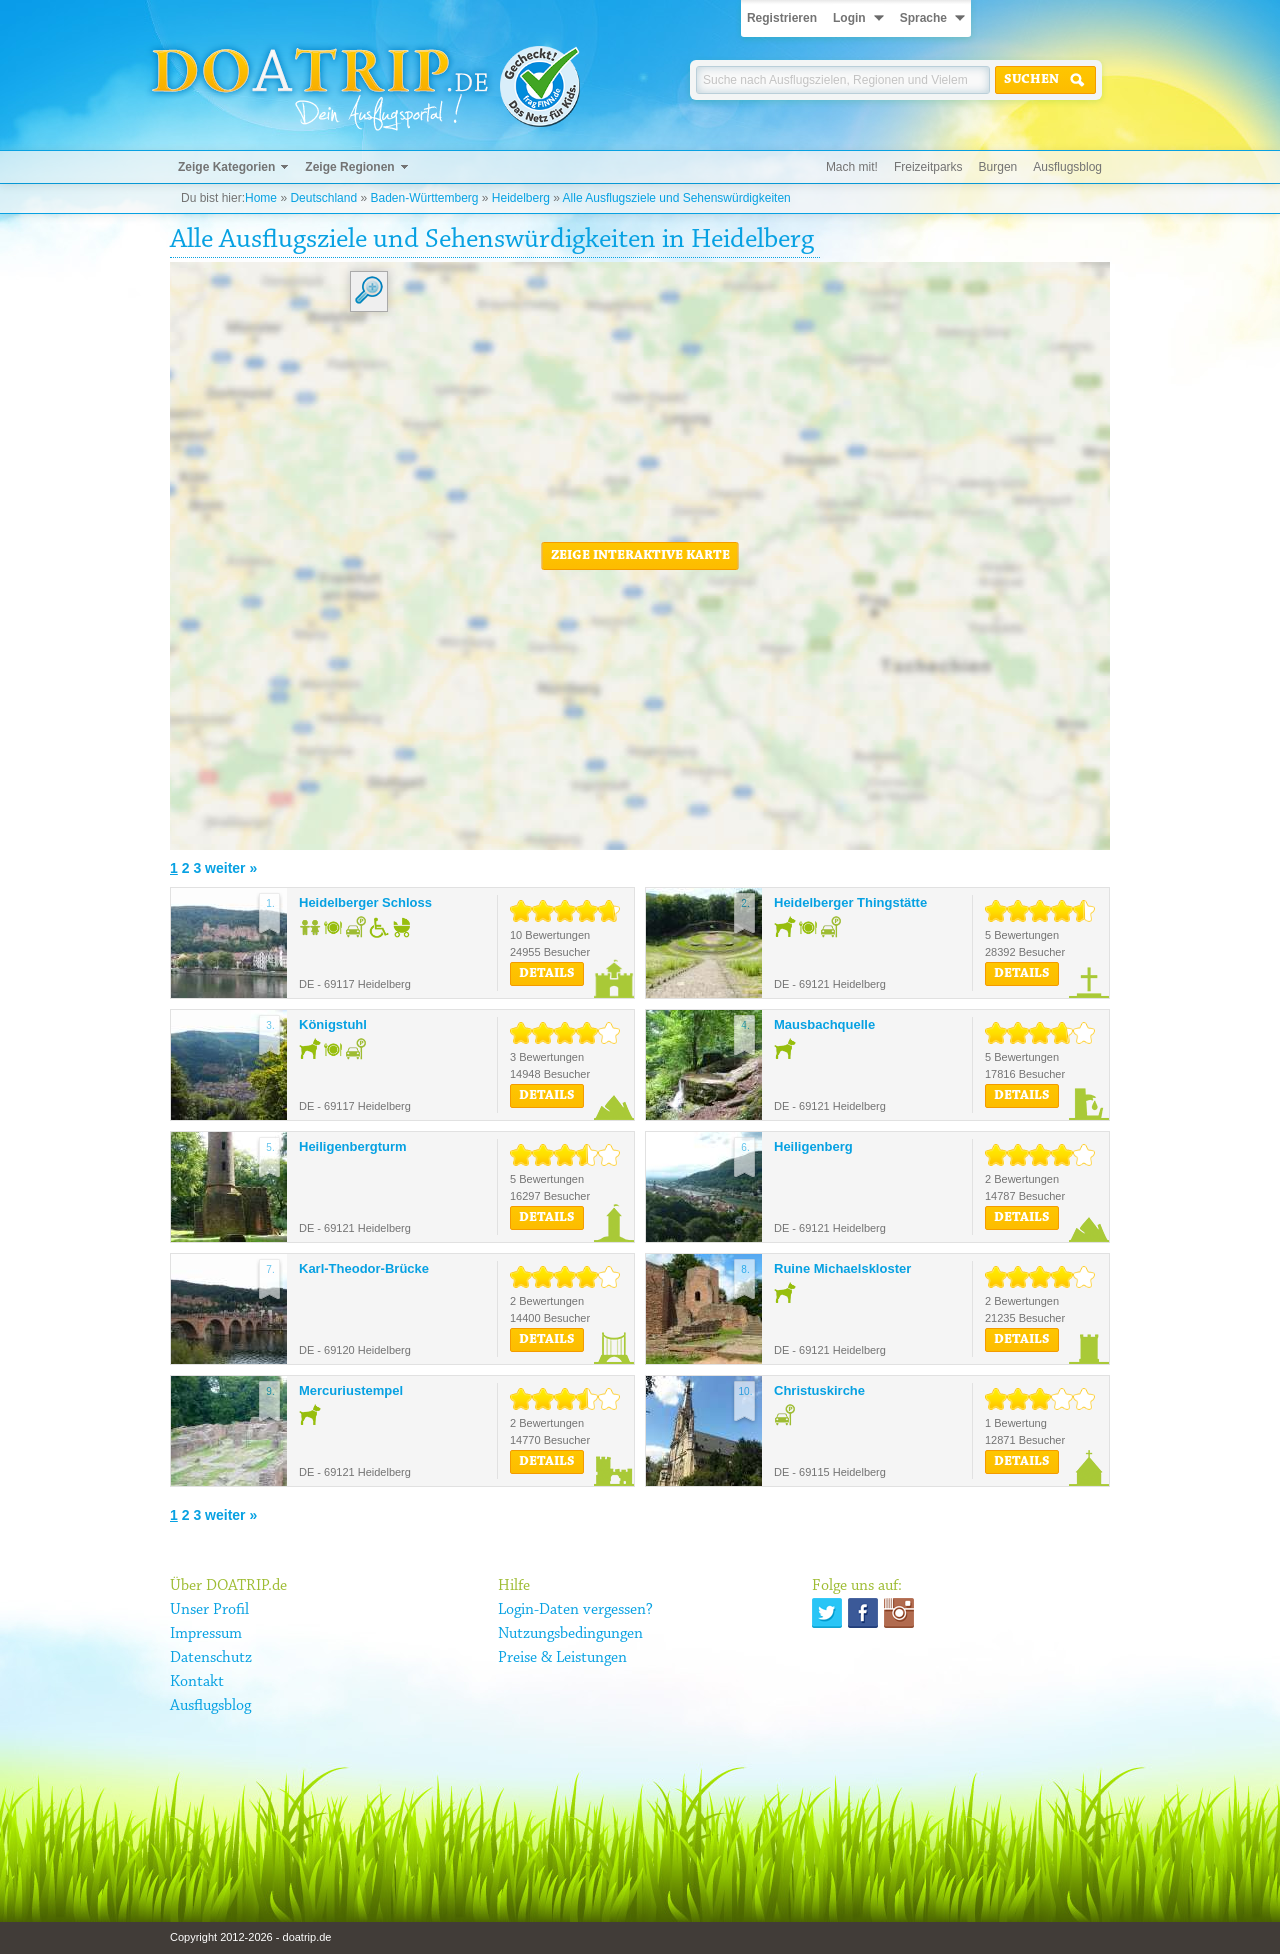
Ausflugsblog (1067, 167)
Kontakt (197, 1682)
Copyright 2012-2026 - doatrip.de (250, 1937)
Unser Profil (209, 1610)
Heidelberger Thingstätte (850, 902)
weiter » (231, 868)
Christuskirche (819, 1390)
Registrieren (782, 18)
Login (849, 18)
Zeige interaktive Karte (640, 556)
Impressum (206, 1634)
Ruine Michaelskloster (842, 1268)
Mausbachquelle (824, 1024)
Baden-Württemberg (424, 198)
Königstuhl (333, 1024)
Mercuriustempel (351, 1390)
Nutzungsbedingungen (570, 1634)
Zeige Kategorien (226, 167)
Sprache (923, 18)
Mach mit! (852, 167)
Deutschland (323, 198)
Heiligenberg (813, 1146)
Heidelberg (521, 198)
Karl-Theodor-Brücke (364, 1268)
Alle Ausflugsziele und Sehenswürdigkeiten (677, 198)
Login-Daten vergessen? (575, 1610)
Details (547, 974)
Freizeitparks (928, 167)
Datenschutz (211, 1658)
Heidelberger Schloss (365, 902)
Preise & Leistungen (562, 1658)
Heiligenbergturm (353, 1146)
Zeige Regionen (349, 167)
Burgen (998, 167)
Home (261, 198)
